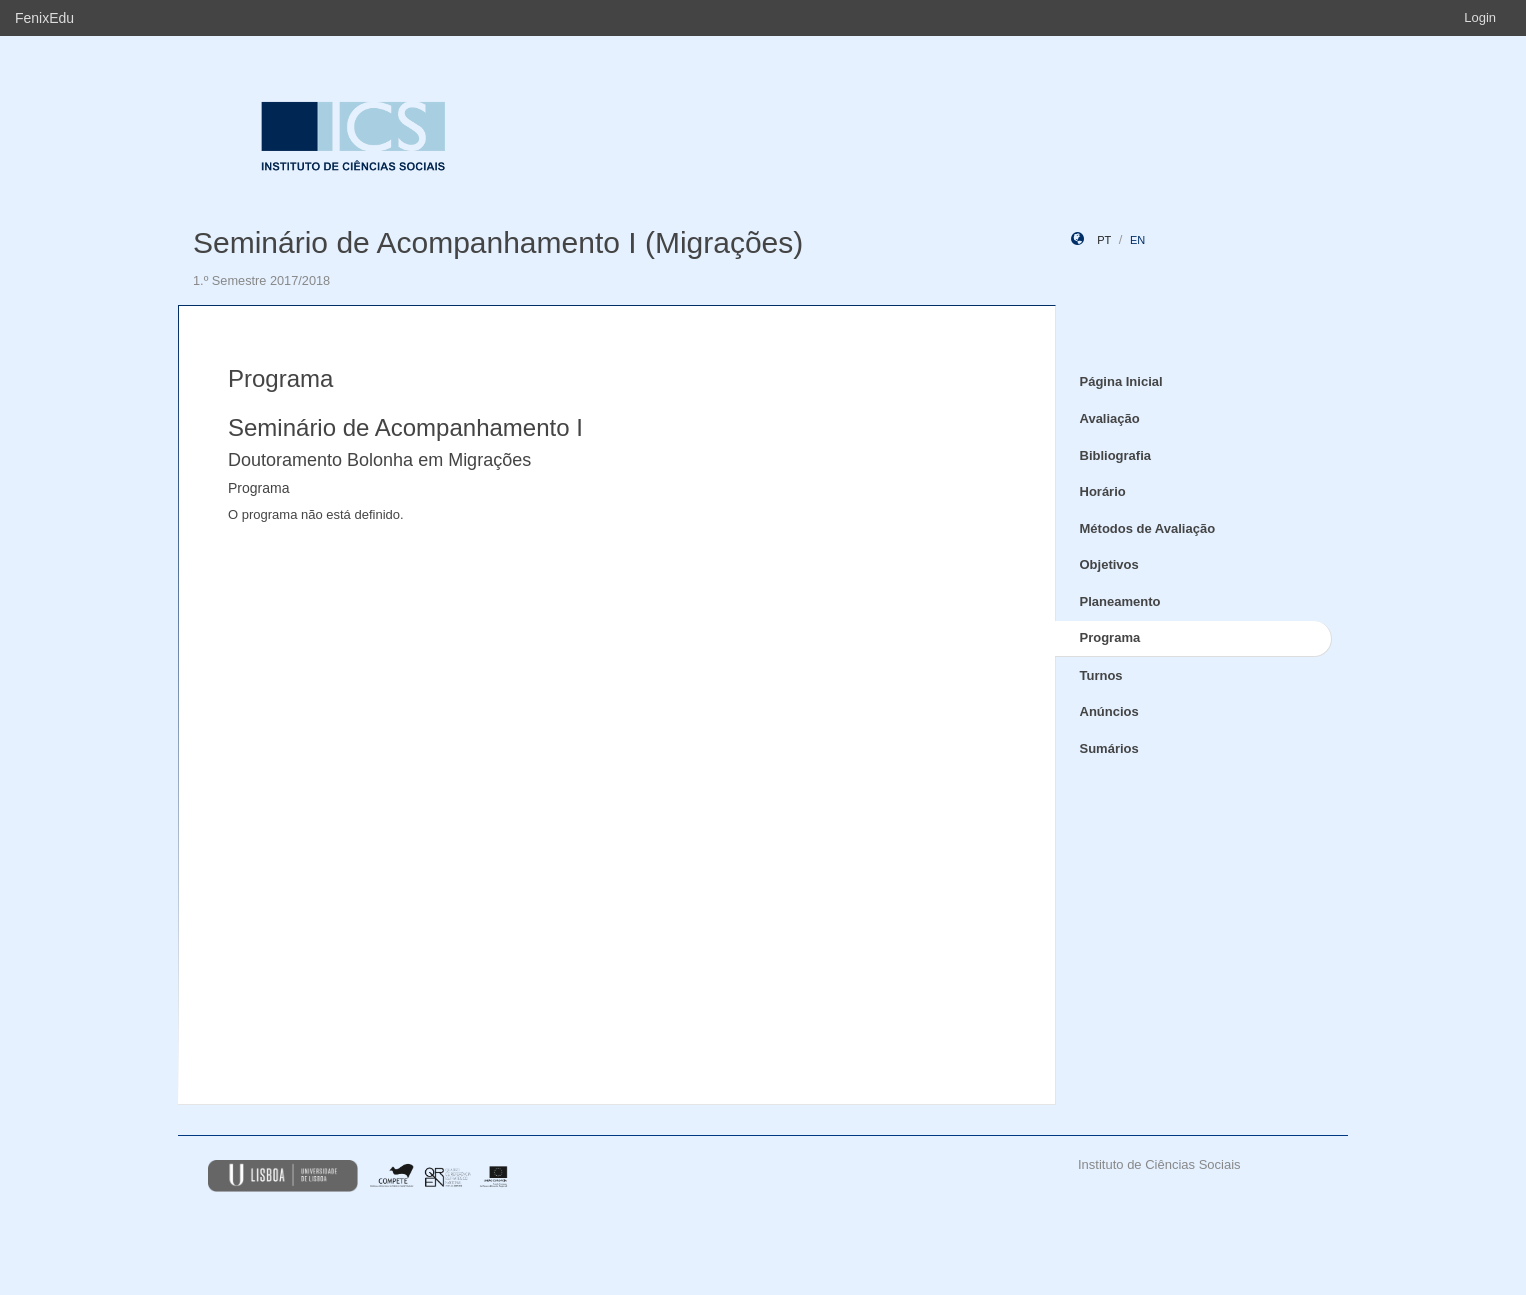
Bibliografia (1116, 455)
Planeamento (1120, 601)
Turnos (1101, 675)
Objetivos (1109, 564)
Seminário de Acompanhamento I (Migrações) (498, 242)
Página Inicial (1121, 381)
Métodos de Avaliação (1148, 528)
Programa (1110, 637)
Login (1480, 17)
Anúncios (1109, 711)
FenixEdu (44, 18)
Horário (1103, 491)
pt (1104, 240)
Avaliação (1110, 418)
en (1137, 240)
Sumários (1109, 748)
